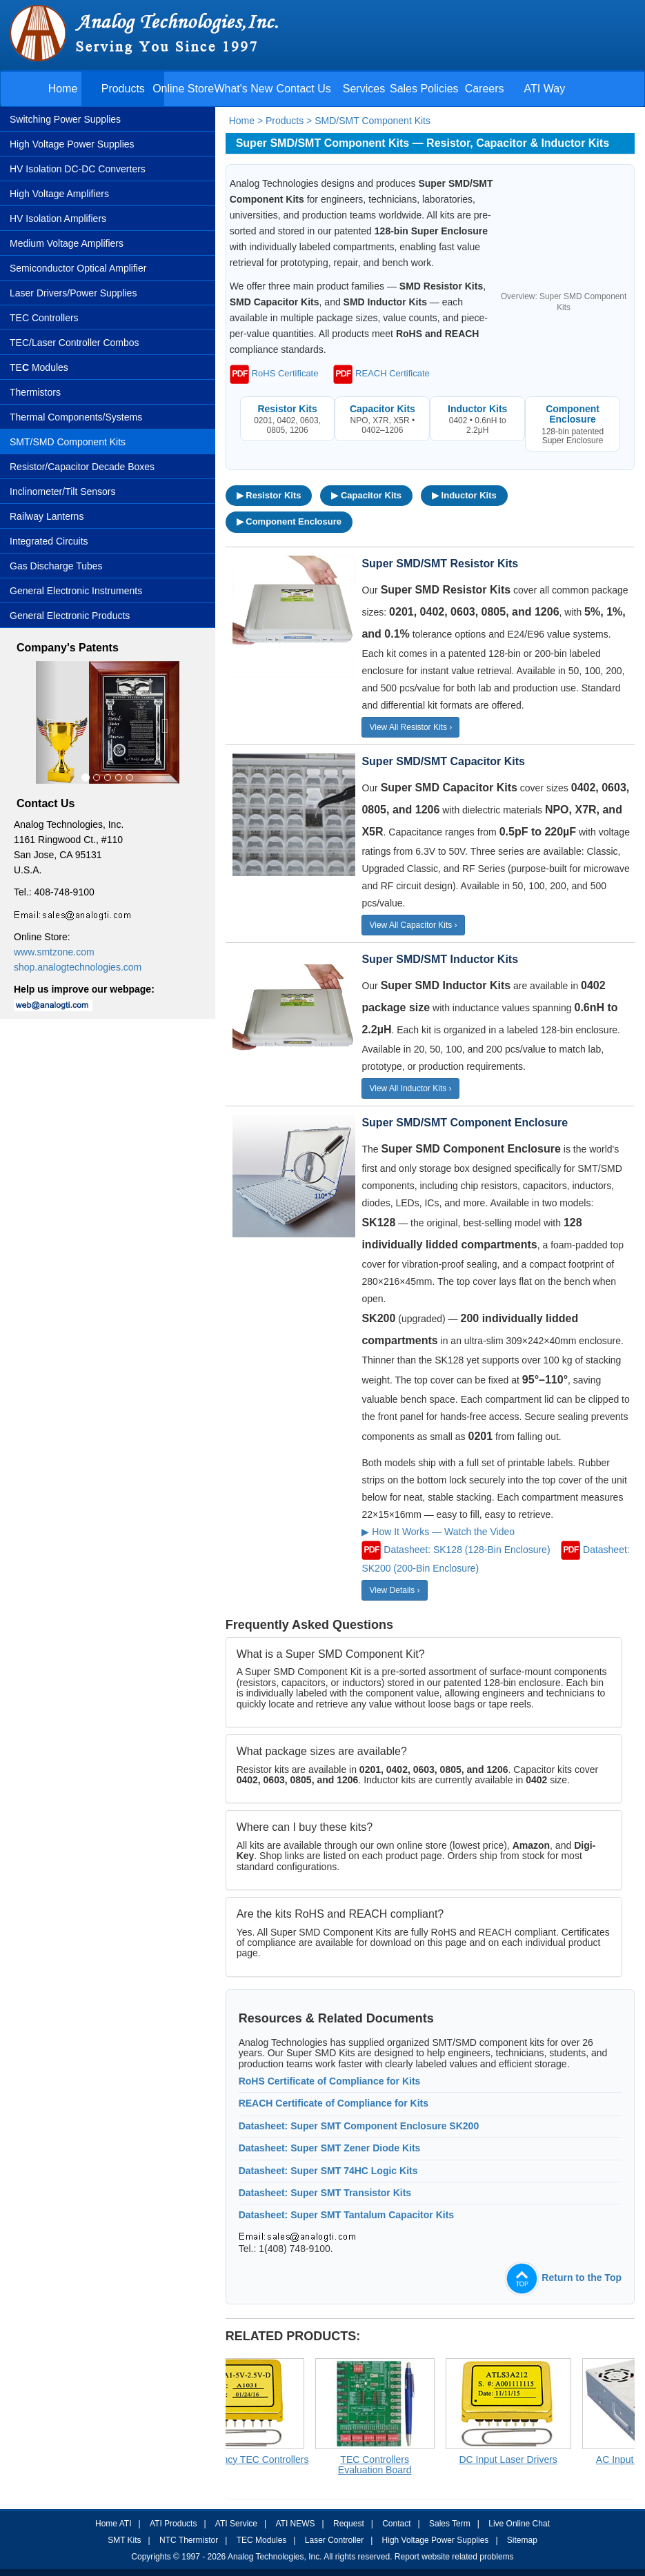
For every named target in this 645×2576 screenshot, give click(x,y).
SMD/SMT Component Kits (372, 120)
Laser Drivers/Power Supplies (73, 292)
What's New (243, 88)
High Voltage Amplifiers (59, 193)
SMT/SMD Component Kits (68, 441)
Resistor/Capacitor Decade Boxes (82, 466)
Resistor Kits (287, 408)
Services (364, 88)
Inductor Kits (477, 408)
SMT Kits (124, 2540)
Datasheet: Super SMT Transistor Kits (325, 2192)
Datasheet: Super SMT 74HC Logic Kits (328, 2170)
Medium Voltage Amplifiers (66, 243)
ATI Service (236, 2523)
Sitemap (522, 2540)
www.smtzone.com (54, 951)
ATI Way (545, 88)
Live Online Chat (519, 2523)
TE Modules (39, 367)
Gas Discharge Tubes (56, 565)
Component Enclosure (572, 414)
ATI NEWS (295, 2523)
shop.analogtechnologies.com (77, 967)
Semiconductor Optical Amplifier (78, 268)
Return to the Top (563, 2277)
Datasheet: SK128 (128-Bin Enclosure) (467, 1548)
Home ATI (113, 2523)
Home (63, 88)
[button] (46, 722)
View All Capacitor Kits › (413, 925)
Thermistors (35, 392)
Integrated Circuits (49, 541)
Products (123, 88)
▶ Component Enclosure (289, 521)
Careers (484, 88)
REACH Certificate (381, 373)
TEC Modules (262, 2540)
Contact (396, 2523)
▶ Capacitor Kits (366, 495)
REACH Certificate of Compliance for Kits (333, 2103)
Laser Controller (334, 2540)
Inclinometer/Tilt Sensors (63, 491)
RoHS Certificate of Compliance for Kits (330, 2081)
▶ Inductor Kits (464, 495)
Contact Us (304, 88)
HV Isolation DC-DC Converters (78, 168)
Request (348, 2523)
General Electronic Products (70, 615)
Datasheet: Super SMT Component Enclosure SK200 (359, 2125)
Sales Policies (424, 88)
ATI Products (173, 2523)
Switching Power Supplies (65, 119)
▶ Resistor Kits (269, 495)
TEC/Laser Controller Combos (74, 342)
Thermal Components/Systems (76, 417)
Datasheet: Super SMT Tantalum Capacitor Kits (346, 2214)
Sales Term (449, 2523)
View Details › (394, 1590)
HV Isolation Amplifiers (58, 218)
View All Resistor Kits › (410, 727)
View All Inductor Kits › (410, 1088)
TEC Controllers (44, 317)
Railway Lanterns (46, 516)
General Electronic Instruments (76, 590)
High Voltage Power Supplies (72, 144)
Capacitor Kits (382, 408)
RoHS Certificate (274, 373)
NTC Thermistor (188, 2540)
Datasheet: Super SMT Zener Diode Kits (330, 2147)
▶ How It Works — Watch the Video (438, 1531)
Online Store (183, 88)
